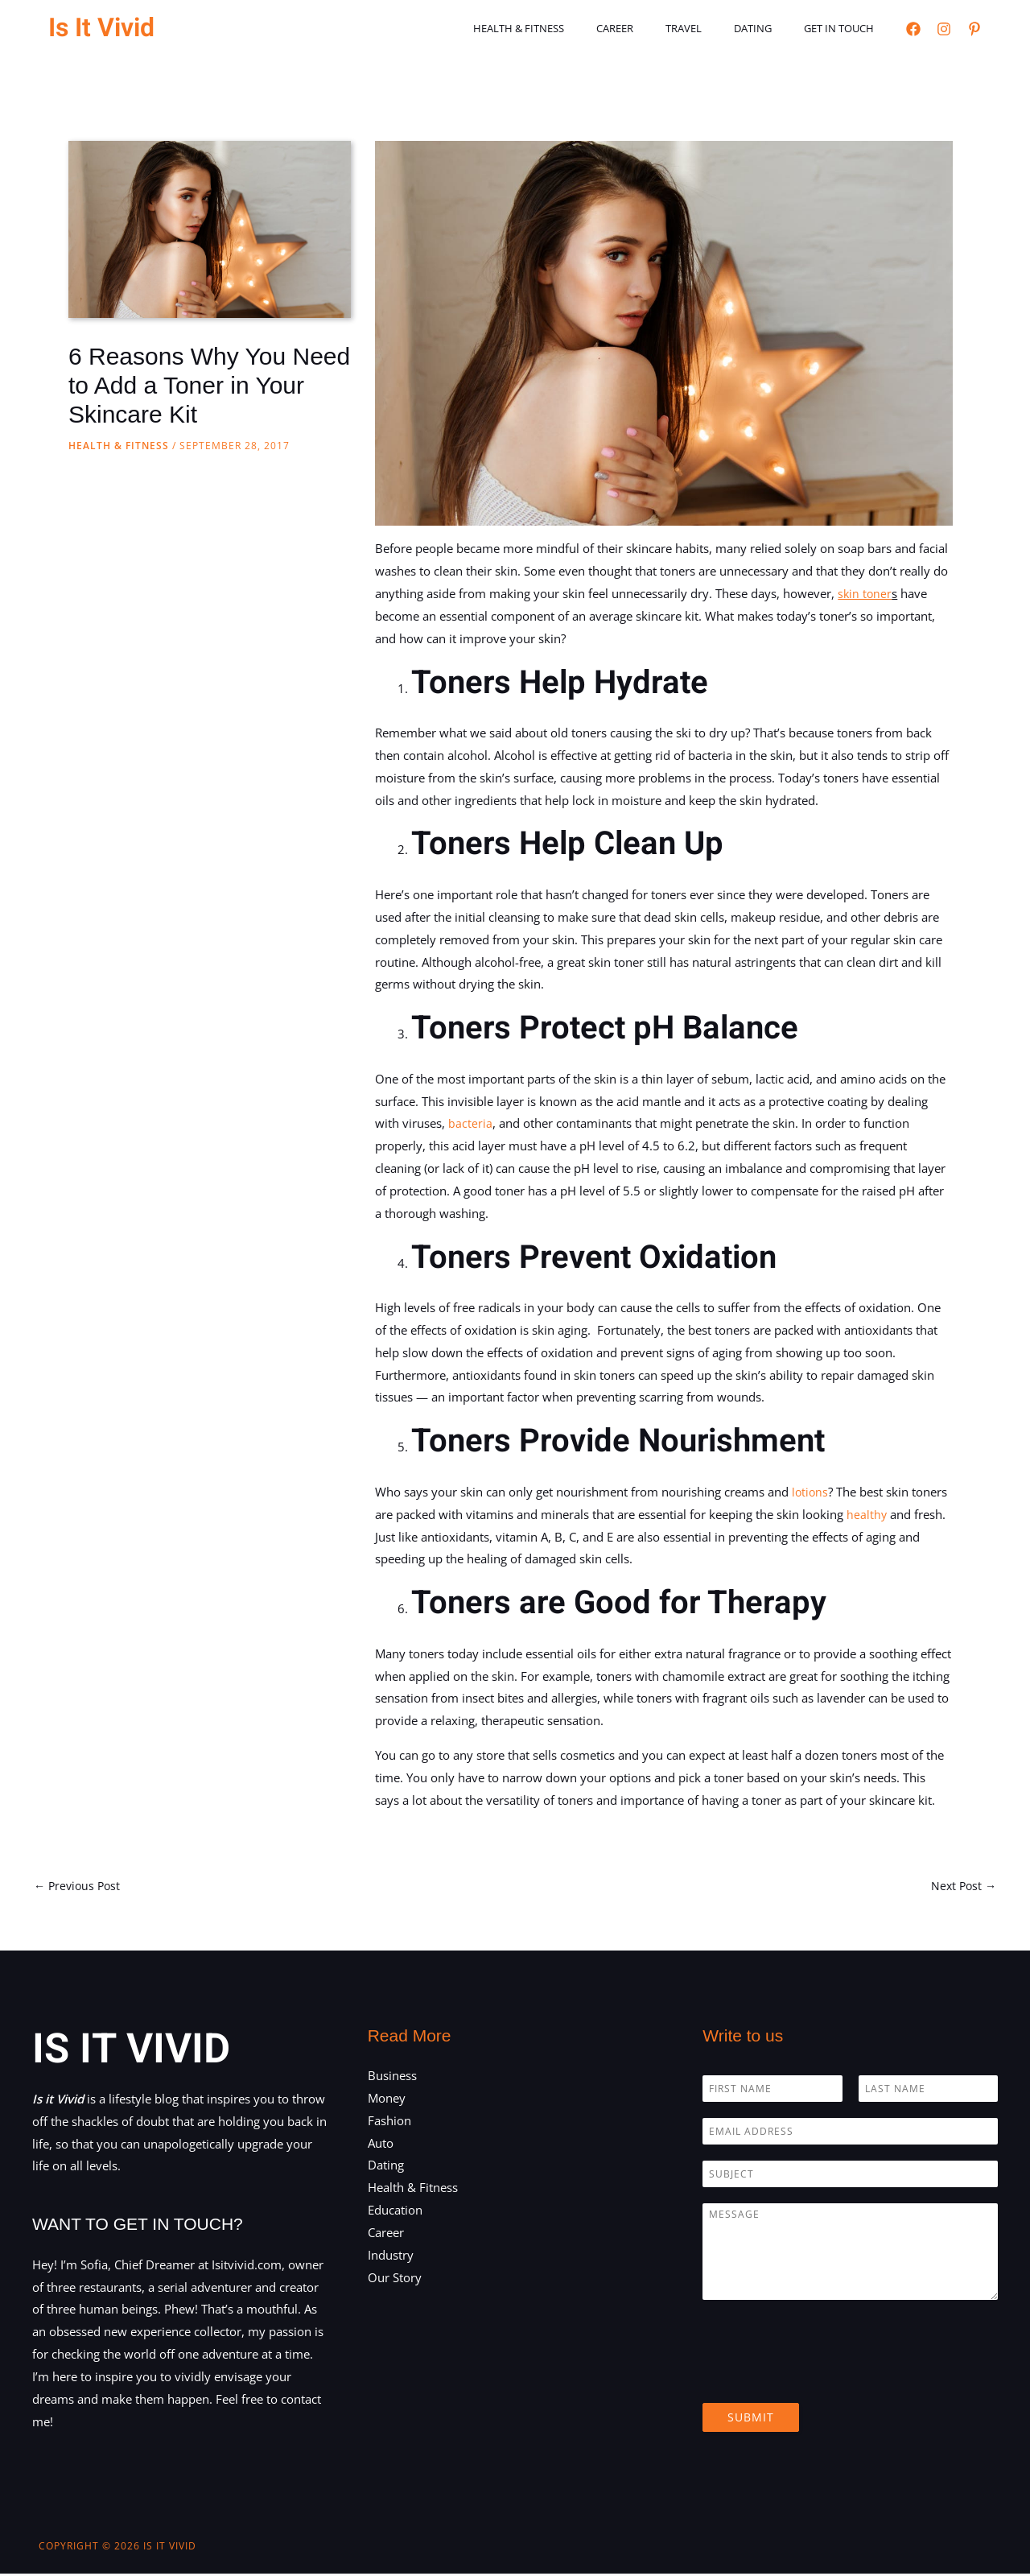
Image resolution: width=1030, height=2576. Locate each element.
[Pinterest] (974, 29)
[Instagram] (944, 29)
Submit (750, 2418)
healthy (867, 1514)
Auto (380, 2144)
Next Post (962, 1886)
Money (387, 2099)
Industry (391, 2256)
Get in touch (845, 28)
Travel (712, 28)
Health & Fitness (569, 28)
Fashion (389, 2122)
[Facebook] (913, 29)
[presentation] (824, 2378)
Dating (770, 28)
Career (654, 28)
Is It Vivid (101, 28)
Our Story (395, 2279)
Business (392, 2077)
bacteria (470, 1123)
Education (395, 2211)
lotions (811, 1492)
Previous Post (79, 1886)
